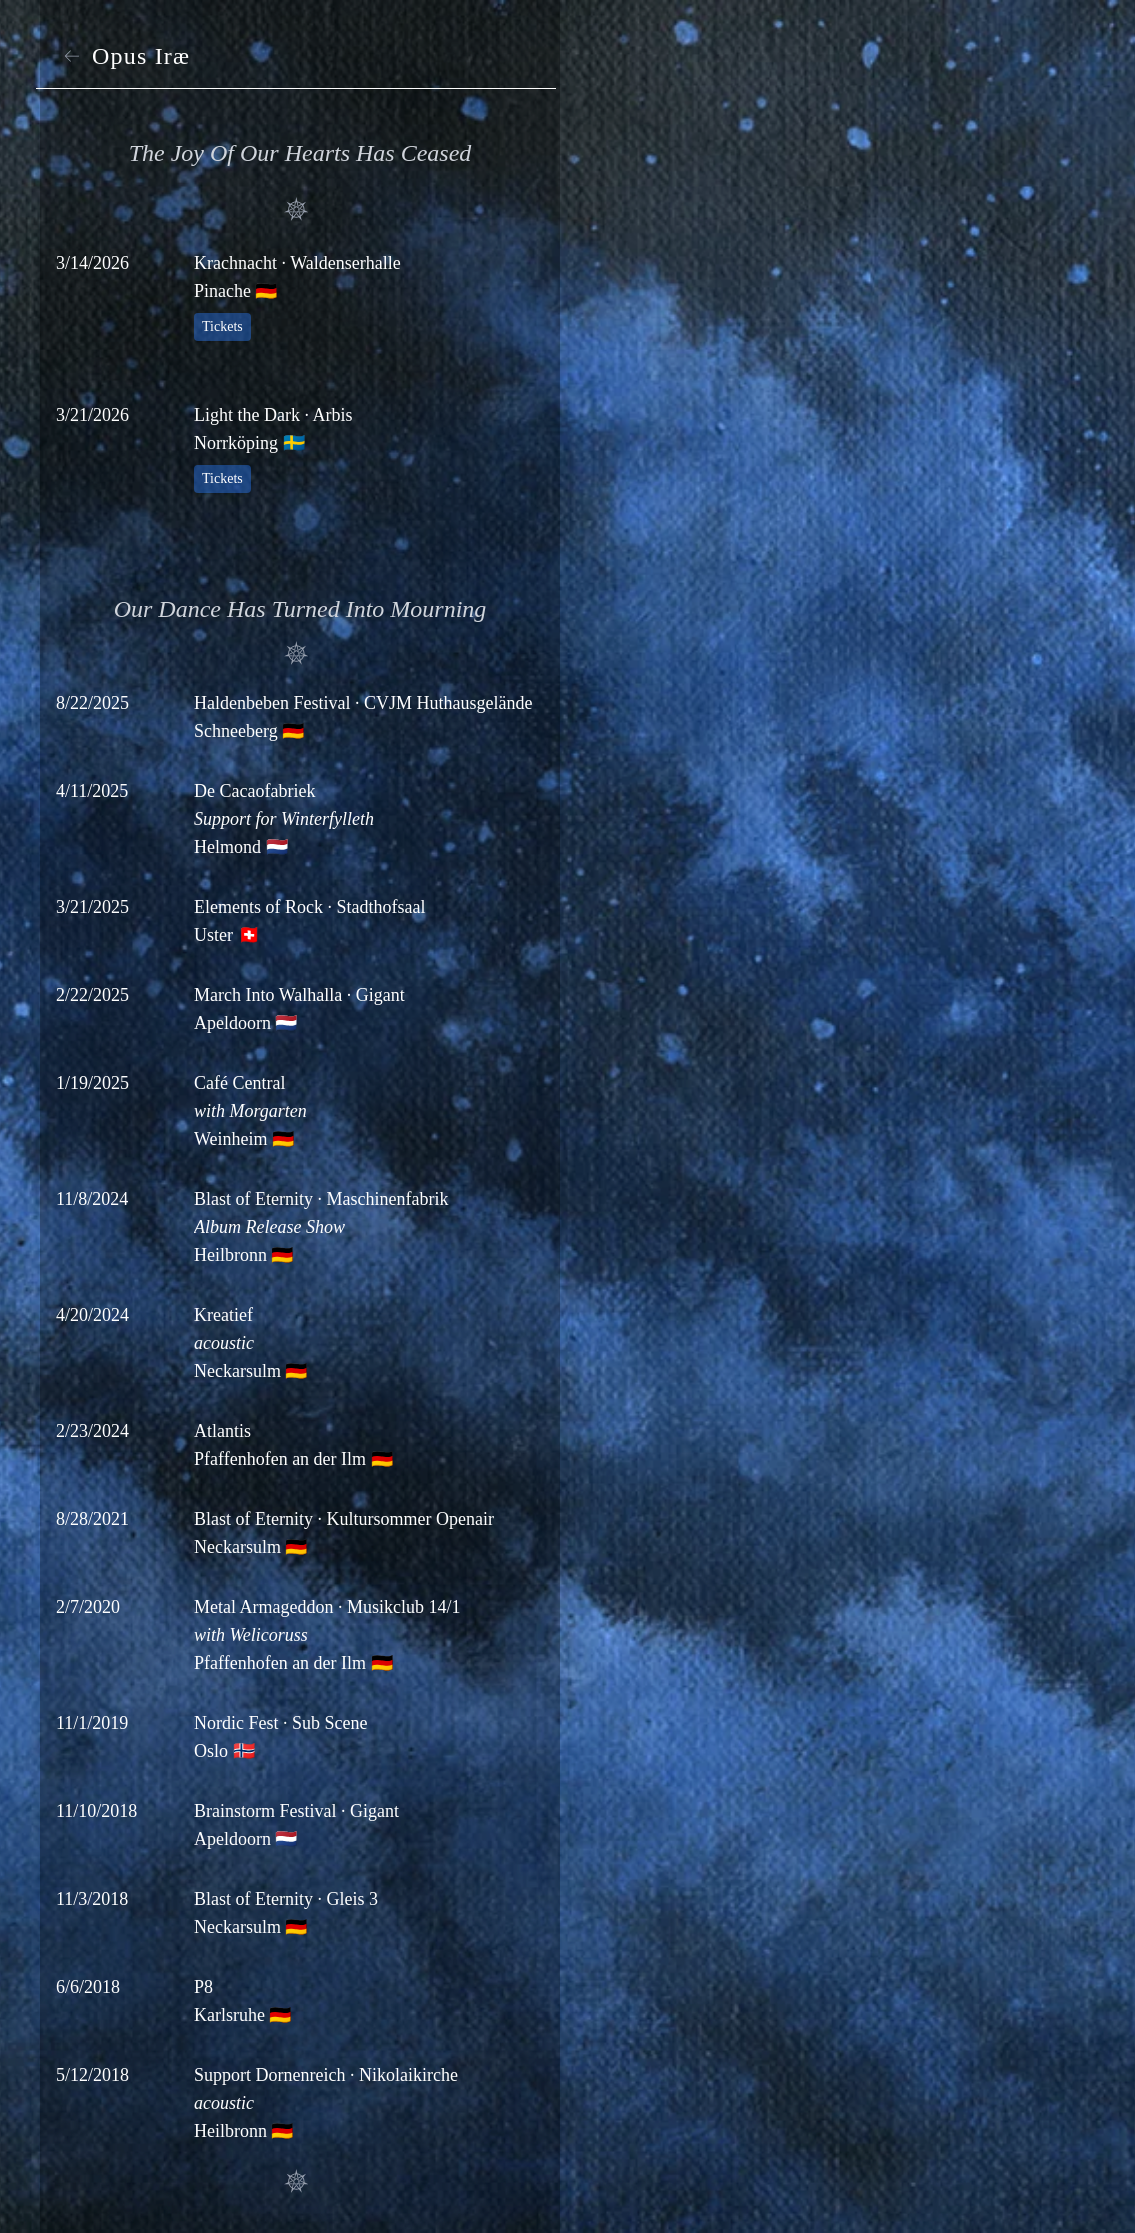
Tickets (222, 326)
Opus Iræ (125, 56)
